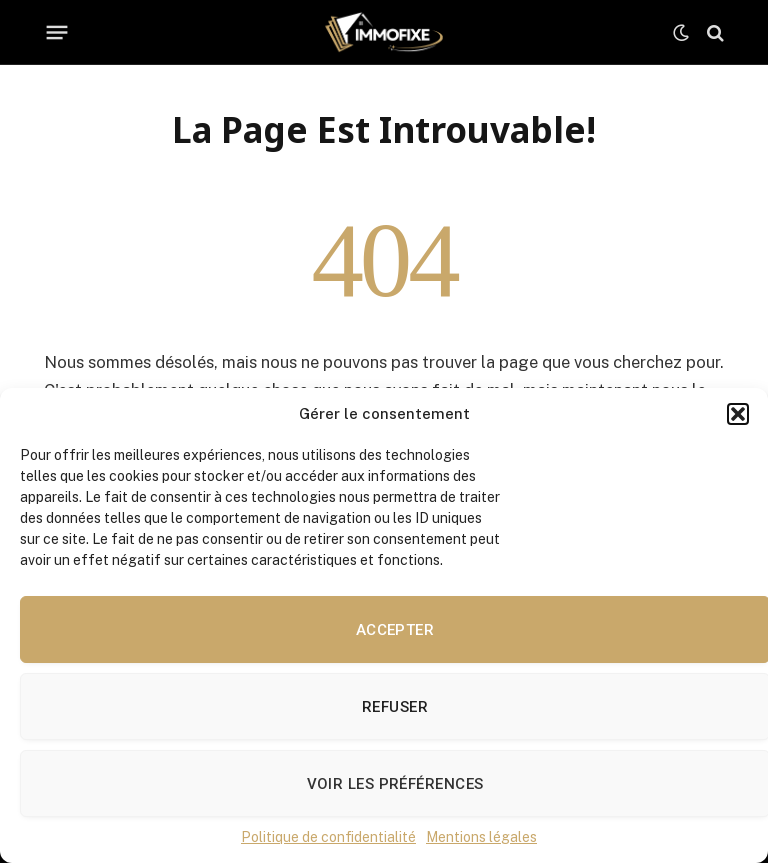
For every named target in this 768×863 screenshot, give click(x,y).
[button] (738, 414)
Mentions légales (481, 837)
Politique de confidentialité (328, 837)
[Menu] (57, 33)
